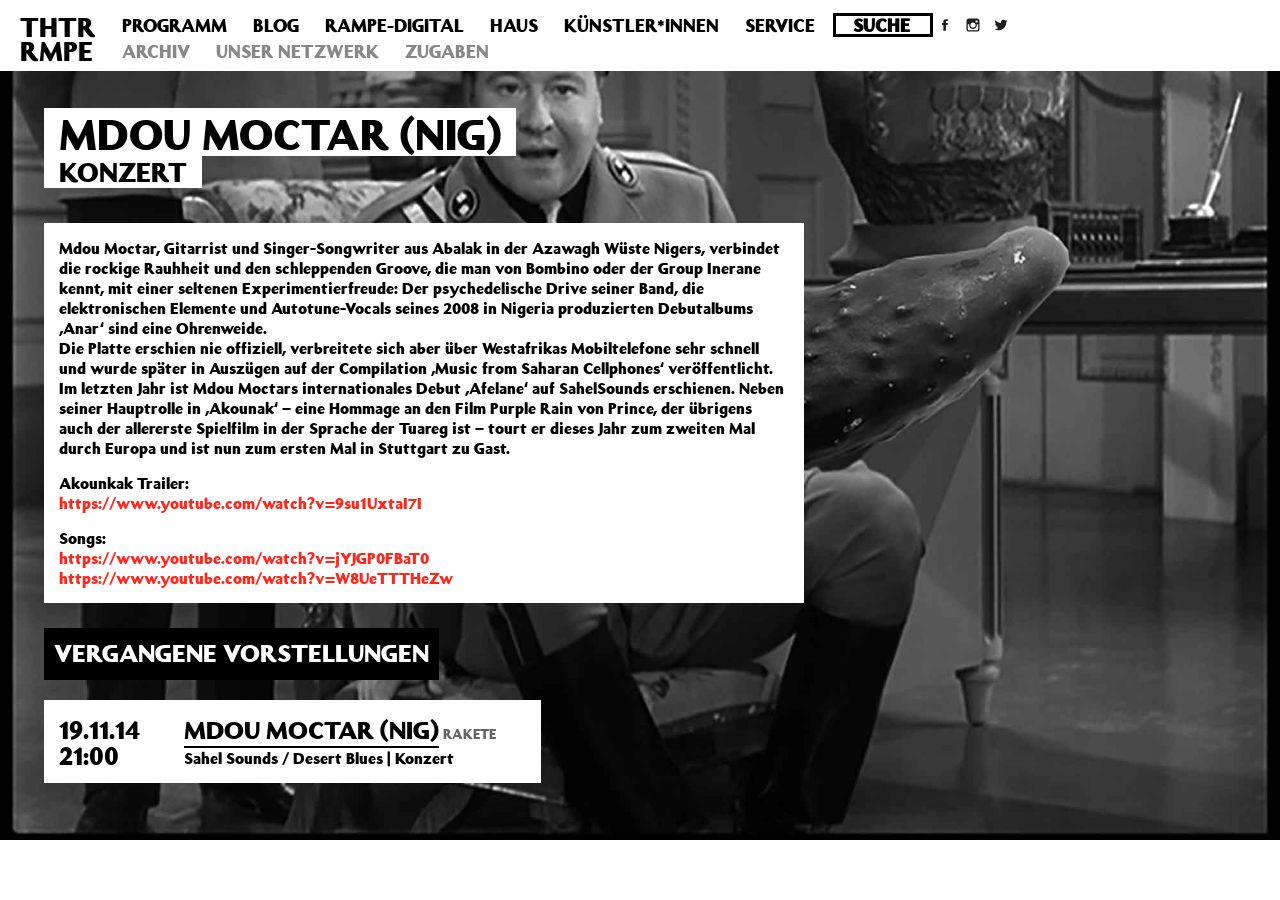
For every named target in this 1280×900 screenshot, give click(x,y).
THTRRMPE (58, 38)
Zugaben (447, 51)
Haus (514, 25)
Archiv (156, 51)
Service (780, 25)
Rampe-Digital (394, 25)
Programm (174, 25)
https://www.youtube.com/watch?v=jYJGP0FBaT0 (244, 558)
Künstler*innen (641, 25)
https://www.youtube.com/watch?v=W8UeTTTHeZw (256, 578)
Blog (276, 25)
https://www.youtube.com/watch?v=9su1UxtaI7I (240, 503)
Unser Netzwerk (297, 51)
